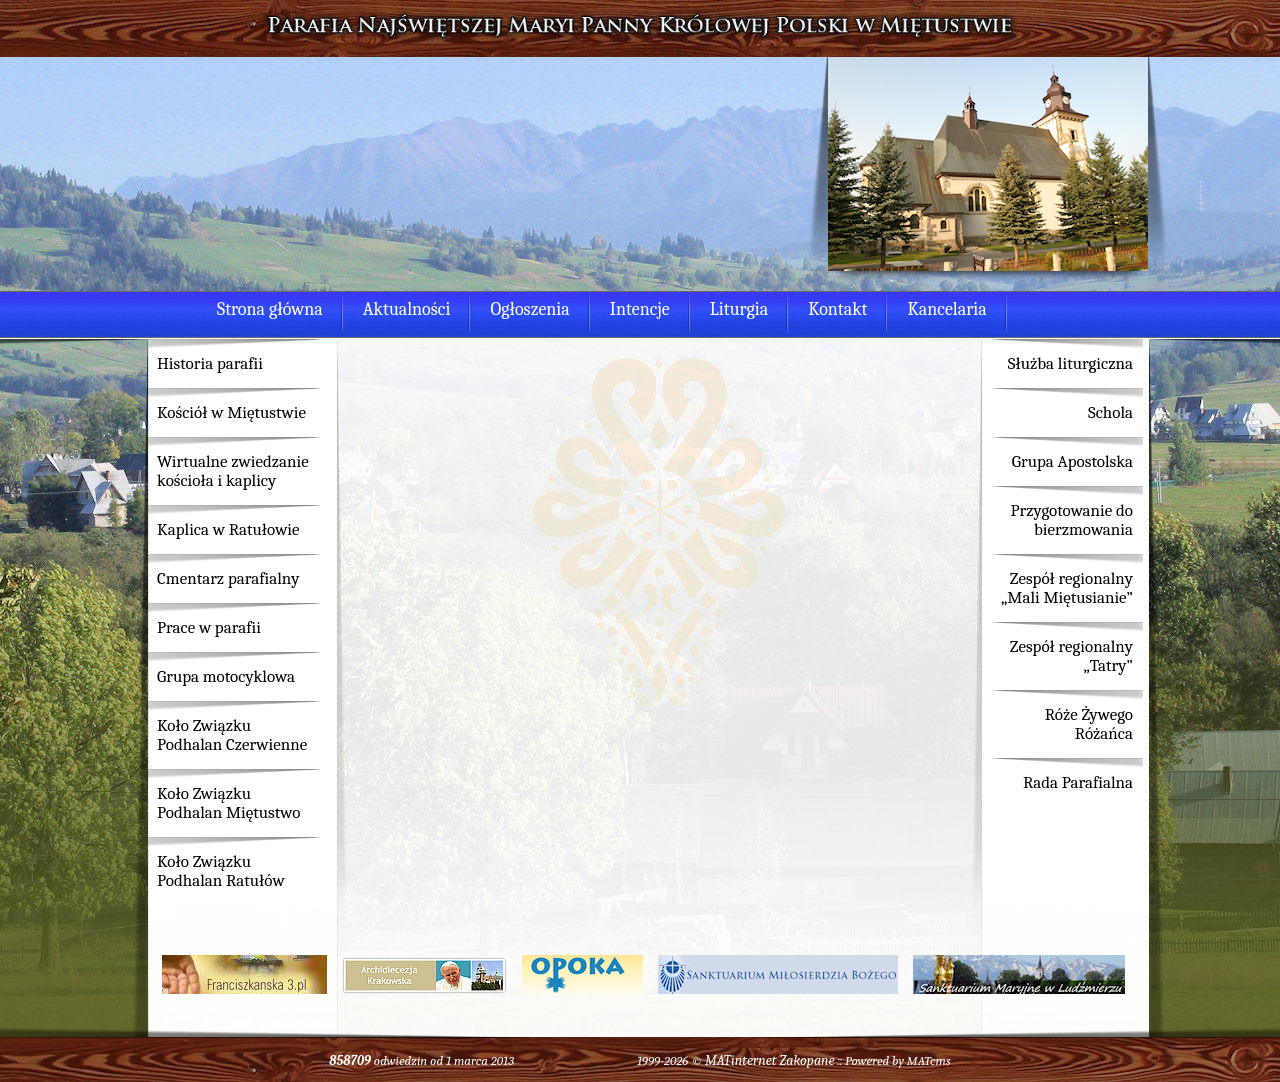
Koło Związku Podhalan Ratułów (221, 871)
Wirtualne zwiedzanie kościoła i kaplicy (233, 471)
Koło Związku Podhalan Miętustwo (228, 803)
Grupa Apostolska (1072, 461)
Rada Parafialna (1078, 782)
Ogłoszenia (529, 309)
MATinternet (741, 1060)
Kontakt (837, 309)
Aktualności (407, 309)
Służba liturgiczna (1070, 363)
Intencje (640, 309)
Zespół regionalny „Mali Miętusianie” (1067, 588)
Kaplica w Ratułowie (228, 529)
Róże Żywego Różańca (1089, 724)
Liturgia (739, 309)
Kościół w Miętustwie (231, 412)
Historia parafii (210, 363)
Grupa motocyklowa (226, 676)
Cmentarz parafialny (228, 578)
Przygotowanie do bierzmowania (1071, 520)
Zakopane (806, 1060)
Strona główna (270, 309)
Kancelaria (946, 309)
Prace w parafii (209, 627)
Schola (1110, 412)
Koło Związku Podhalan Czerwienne (232, 735)
